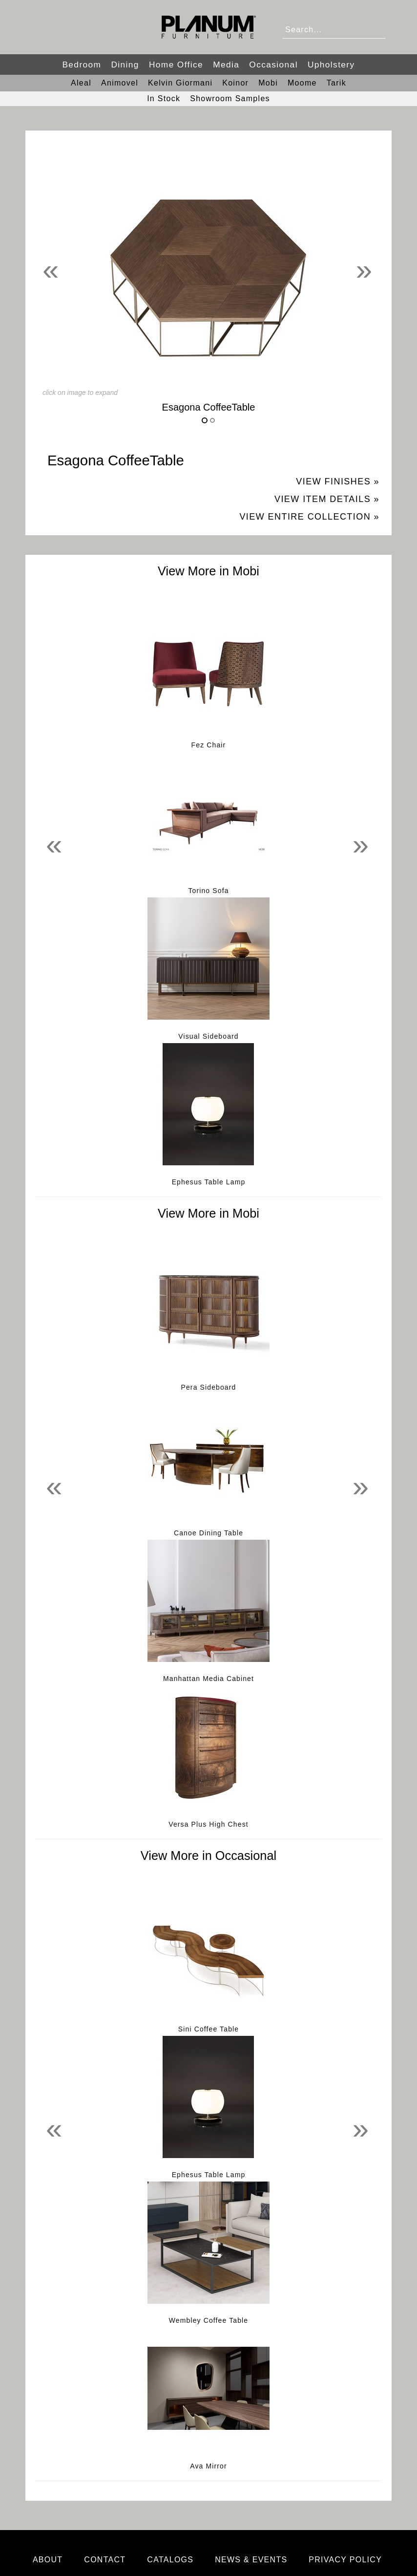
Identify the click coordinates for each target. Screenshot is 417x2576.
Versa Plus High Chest (208, 1824)
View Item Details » (326, 499)
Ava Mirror (208, 2466)
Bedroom (81, 64)
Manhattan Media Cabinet (208, 1678)
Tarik (336, 83)
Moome (302, 83)
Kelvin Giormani (180, 83)
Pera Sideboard (208, 1387)
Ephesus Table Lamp (209, 1182)
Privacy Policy (345, 2559)
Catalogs (170, 2559)
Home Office (176, 64)
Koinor (235, 83)
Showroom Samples (230, 98)
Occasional (273, 64)
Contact (104, 2559)
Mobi (268, 83)
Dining (125, 64)
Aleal (81, 83)
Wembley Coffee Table (208, 2320)
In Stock (163, 98)
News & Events (251, 2559)
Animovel (119, 83)
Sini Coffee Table (208, 2029)
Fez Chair (208, 745)
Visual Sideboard (208, 1036)
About (48, 2559)
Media (226, 64)
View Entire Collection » (309, 517)
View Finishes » (337, 481)
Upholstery (331, 64)
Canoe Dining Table (208, 1533)
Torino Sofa (208, 891)
